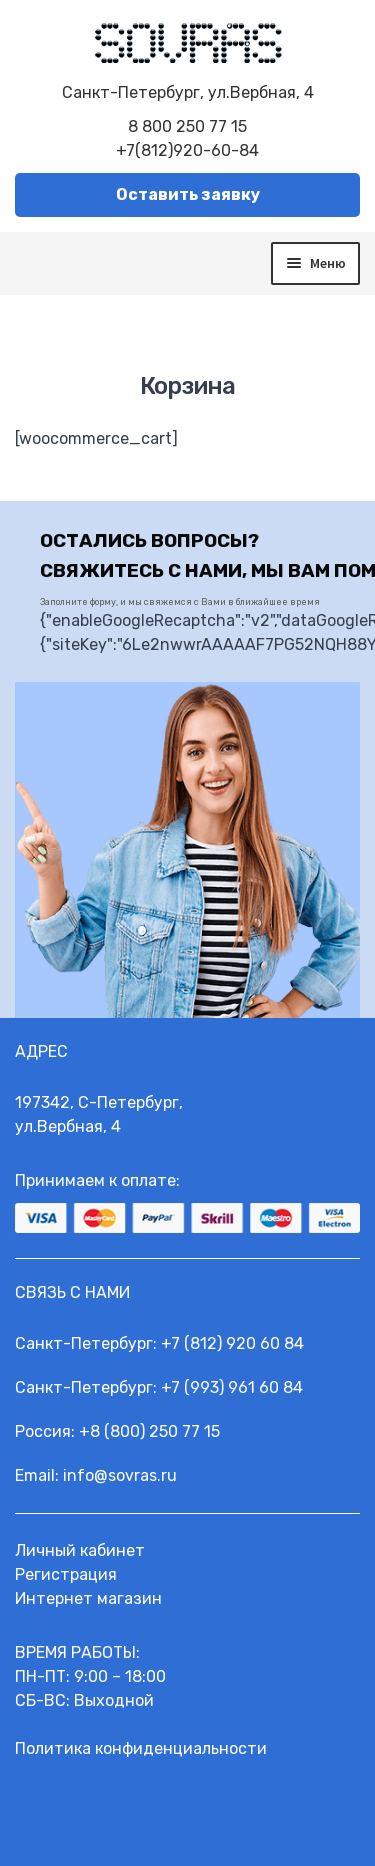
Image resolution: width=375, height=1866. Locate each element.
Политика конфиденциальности (141, 1748)
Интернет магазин (88, 1598)
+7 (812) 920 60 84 (232, 1343)
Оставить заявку (188, 194)
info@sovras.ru (120, 1475)
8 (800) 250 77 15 (155, 1431)
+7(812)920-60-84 (187, 150)
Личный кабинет (80, 1550)
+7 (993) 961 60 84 (232, 1387)
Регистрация (66, 1574)
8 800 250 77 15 (187, 126)
